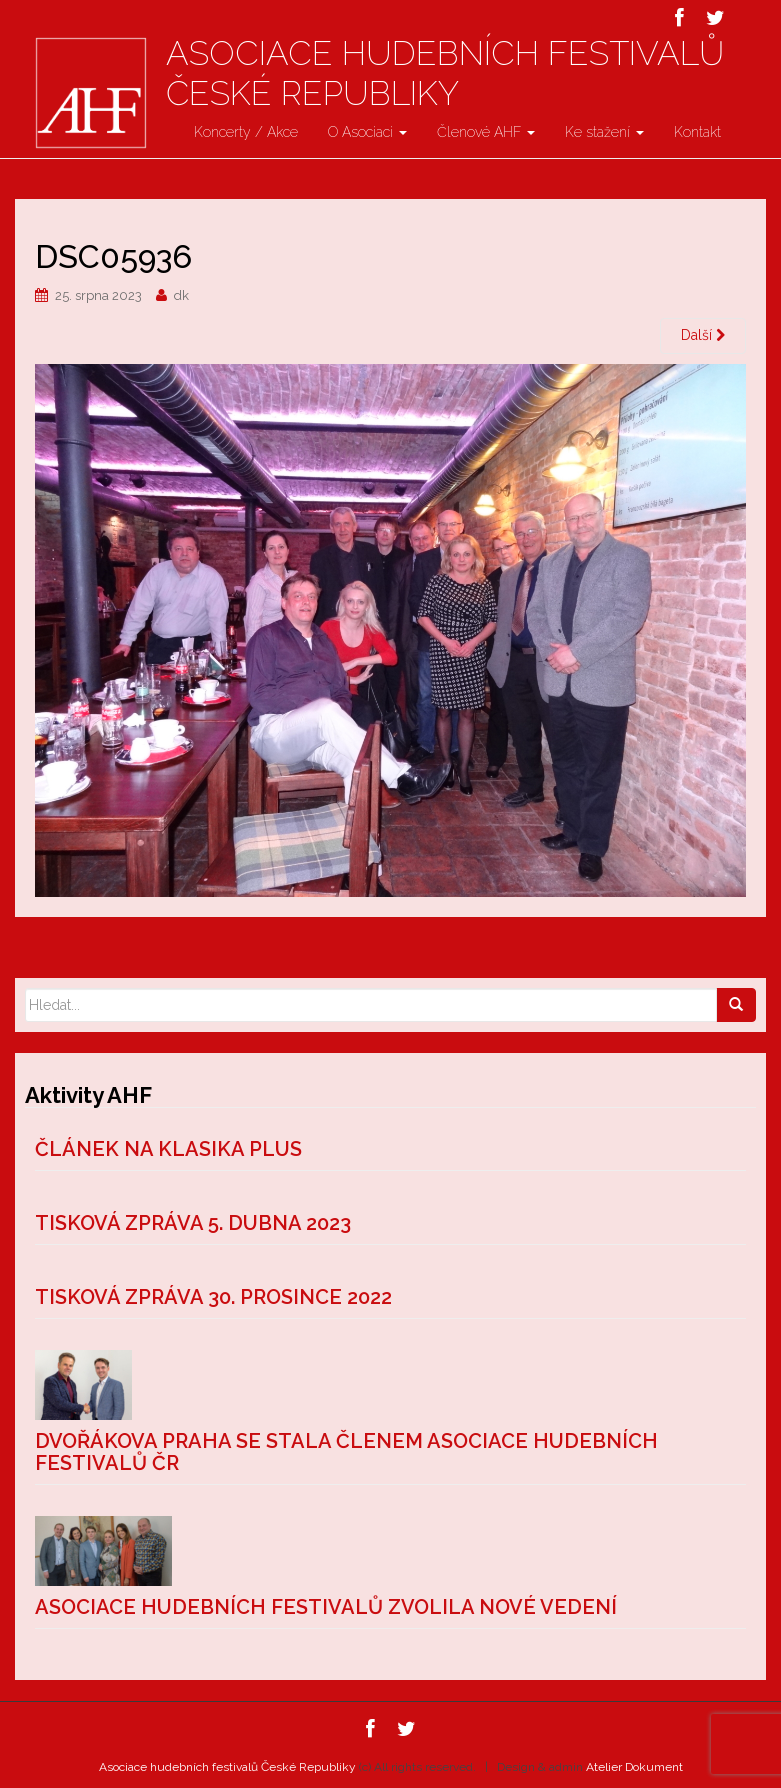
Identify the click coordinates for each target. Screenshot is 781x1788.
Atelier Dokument (634, 1767)
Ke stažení (604, 132)
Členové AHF (486, 132)
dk (181, 295)
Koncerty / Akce (246, 132)
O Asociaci (367, 132)
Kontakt (697, 132)
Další (703, 335)
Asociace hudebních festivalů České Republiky (445, 73)
